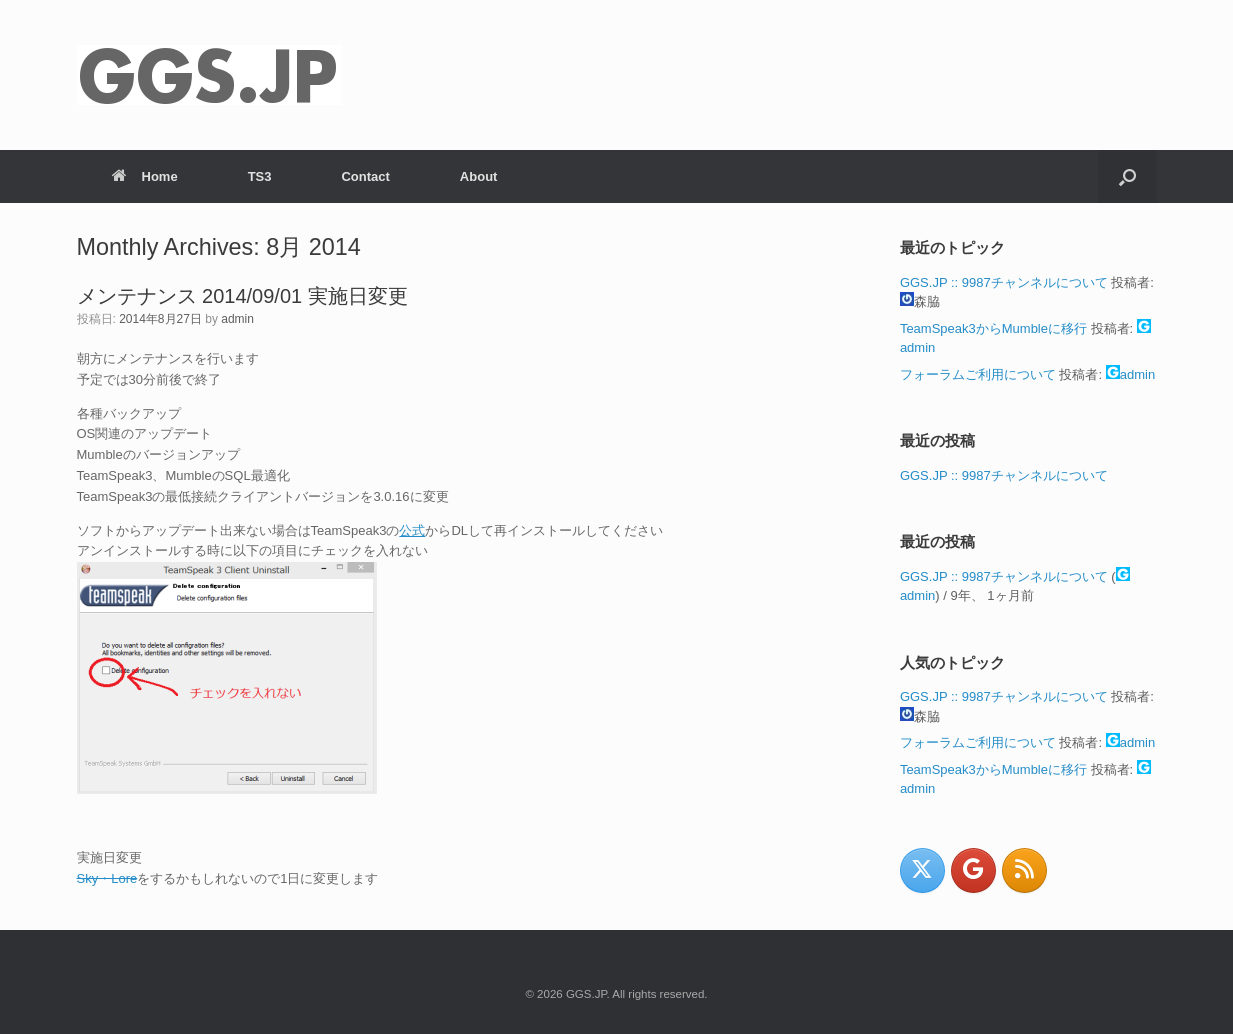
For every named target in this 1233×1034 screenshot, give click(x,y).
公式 (412, 530)
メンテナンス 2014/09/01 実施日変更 (242, 296)
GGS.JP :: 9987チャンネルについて (1004, 282)
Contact (365, 176)
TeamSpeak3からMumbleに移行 (993, 328)
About (479, 176)
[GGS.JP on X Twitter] (922, 870)
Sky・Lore (107, 878)
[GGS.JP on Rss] (1024, 870)
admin (237, 319)
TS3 (260, 176)
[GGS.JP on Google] (973, 870)
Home (145, 176)
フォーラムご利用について (978, 374)
